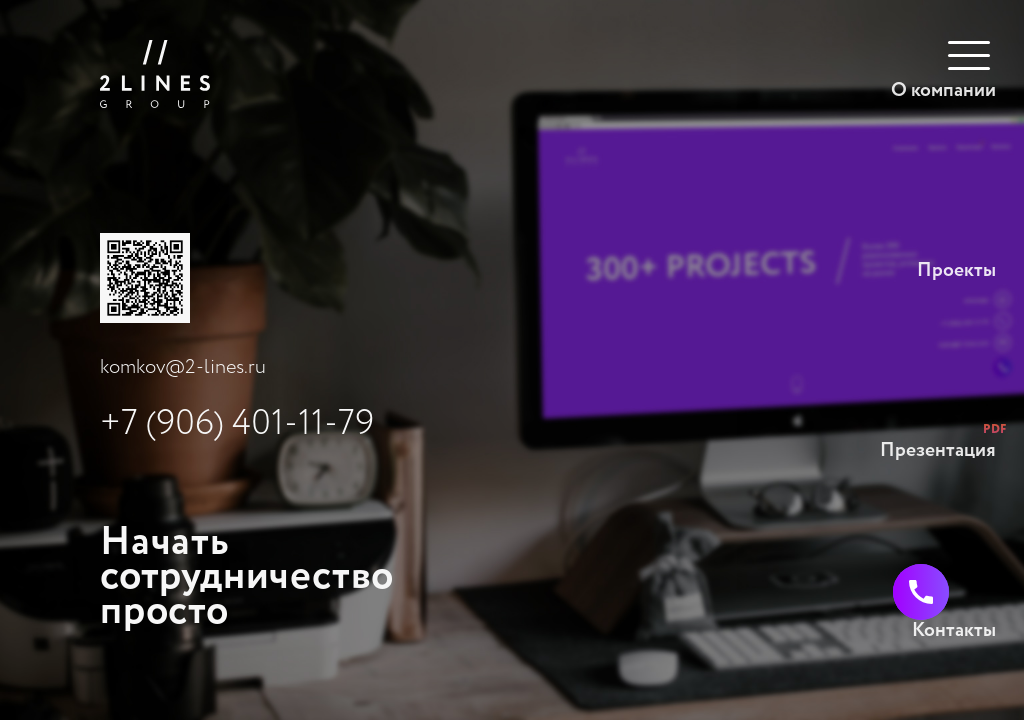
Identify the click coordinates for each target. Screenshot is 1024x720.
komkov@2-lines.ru (183, 367)
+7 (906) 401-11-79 (237, 424)
